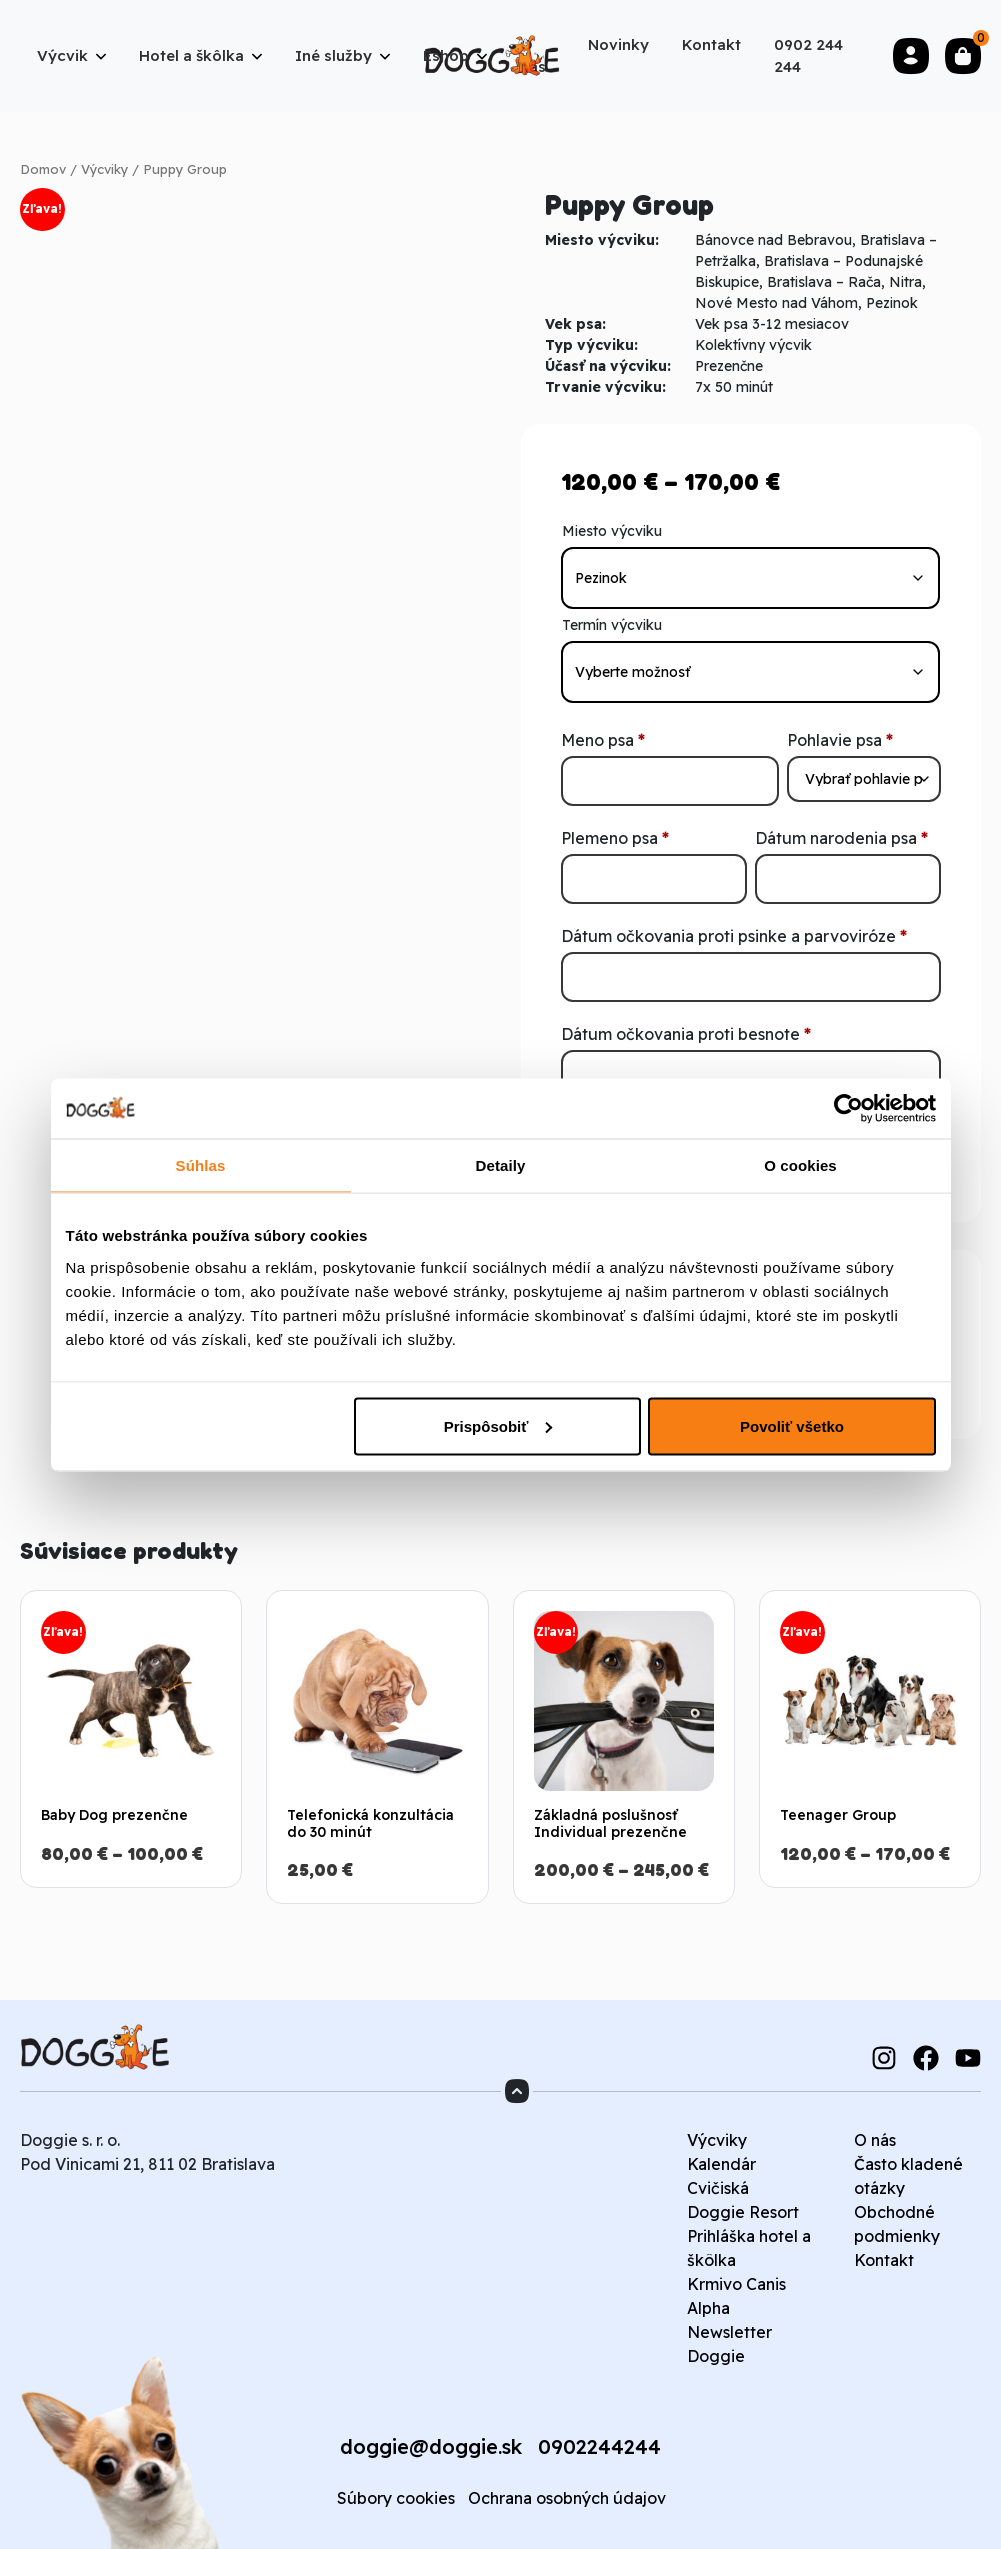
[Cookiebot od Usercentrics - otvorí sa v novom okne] (848, 1108)
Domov (43, 169)
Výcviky (104, 169)
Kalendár (721, 2164)
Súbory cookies (396, 2498)
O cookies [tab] (800, 1164)
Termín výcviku (612, 625)
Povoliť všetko (792, 1425)
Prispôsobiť (498, 1425)
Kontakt (884, 2260)
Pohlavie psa (840, 740)
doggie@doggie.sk (431, 2446)
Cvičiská (718, 2188)
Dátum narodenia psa (841, 838)
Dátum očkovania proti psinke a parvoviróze (734, 936)
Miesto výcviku (612, 531)
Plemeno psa (615, 838)
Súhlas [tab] (201, 1164)
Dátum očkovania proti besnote (686, 1034)
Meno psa (603, 740)
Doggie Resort (743, 2212)
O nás (875, 2140)
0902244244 (599, 2446)
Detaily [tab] (501, 1164)
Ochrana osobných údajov (567, 2498)
